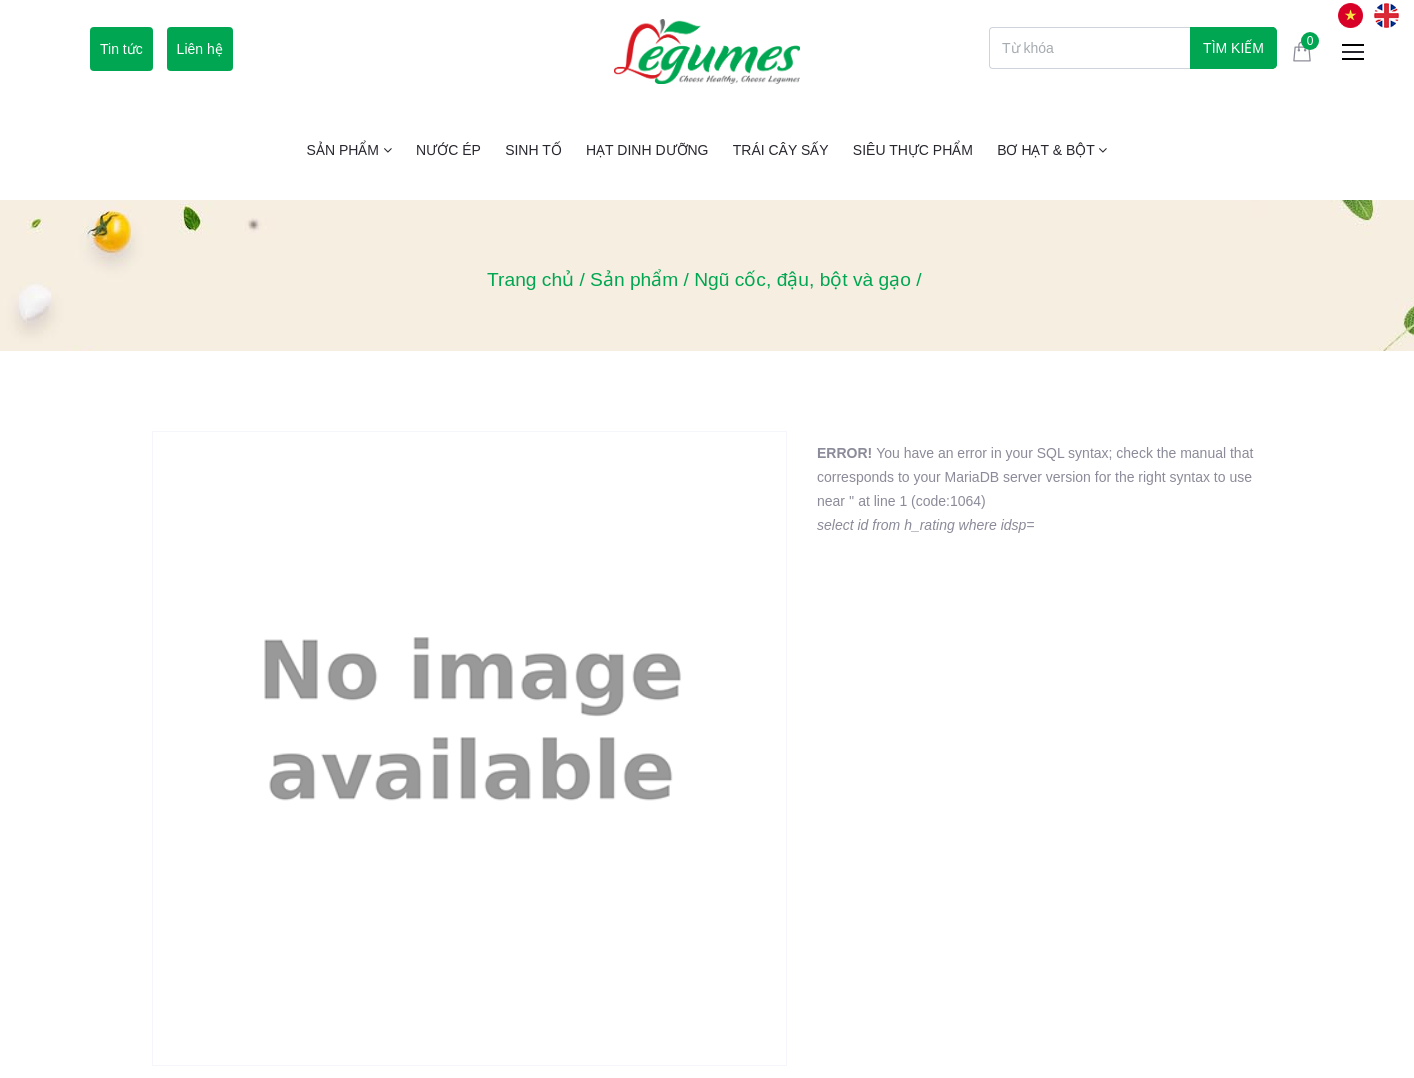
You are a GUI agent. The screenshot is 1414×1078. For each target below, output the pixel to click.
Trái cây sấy (781, 150)
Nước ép (448, 150)
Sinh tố (533, 150)
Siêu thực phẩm (913, 150)
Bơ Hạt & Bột (1052, 150)
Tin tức (121, 49)
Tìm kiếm (1233, 48)
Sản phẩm (349, 150)
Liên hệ (200, 49)
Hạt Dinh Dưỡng (647, 150)
